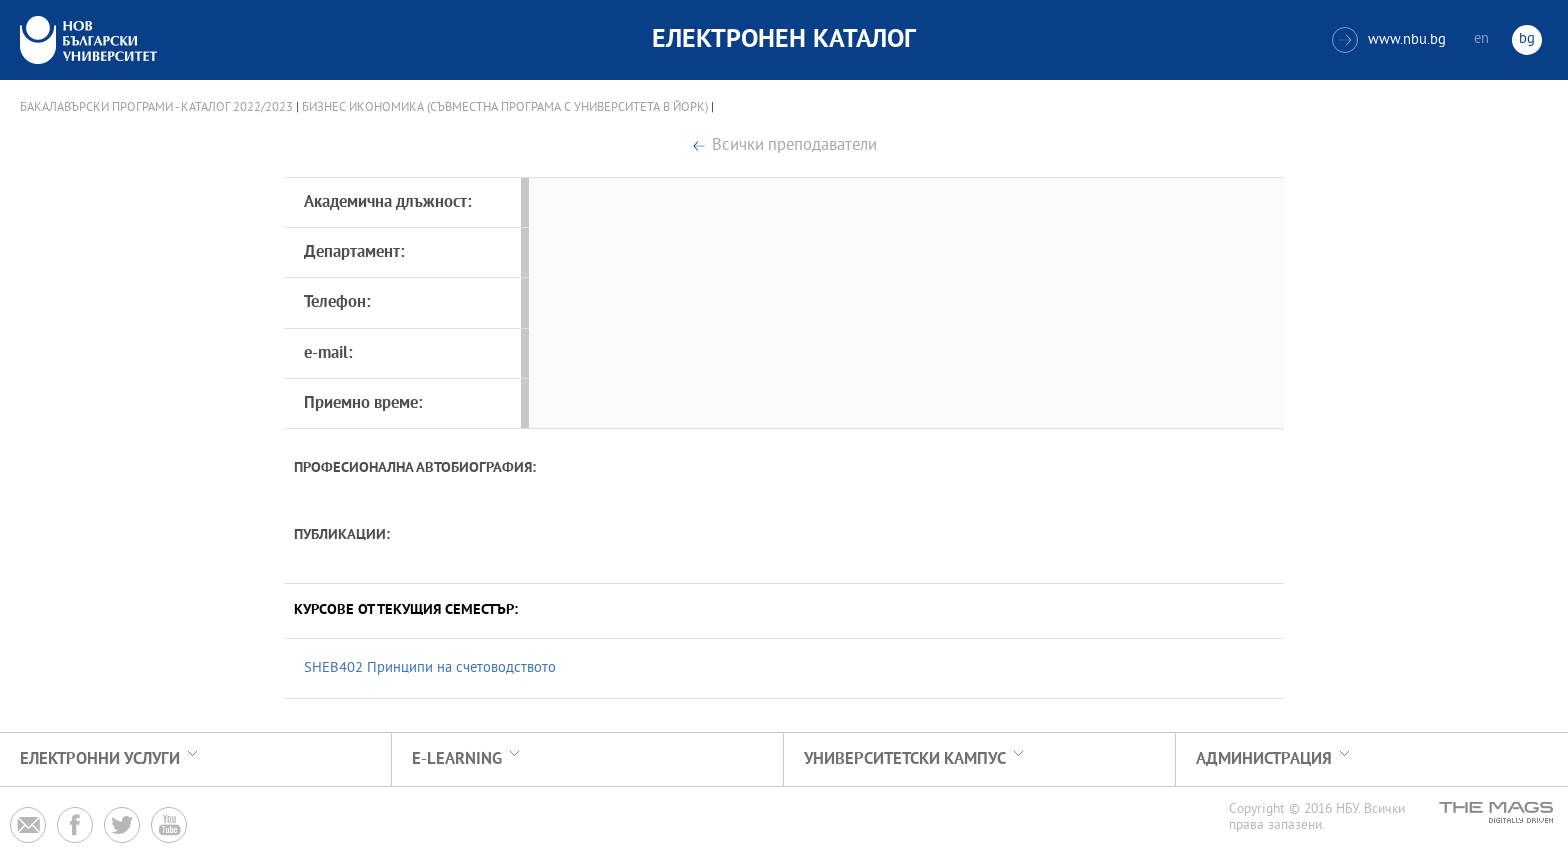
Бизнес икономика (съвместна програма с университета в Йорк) (505, 108)
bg (1527, 39)
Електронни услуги (100, 759)
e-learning (457, 759)
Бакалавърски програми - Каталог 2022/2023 (156, 108)
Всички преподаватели (794, 146)
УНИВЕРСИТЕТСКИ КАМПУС (905, 759)
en (1481, 39)
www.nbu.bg (1389, 40)
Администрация (1264, 759)
